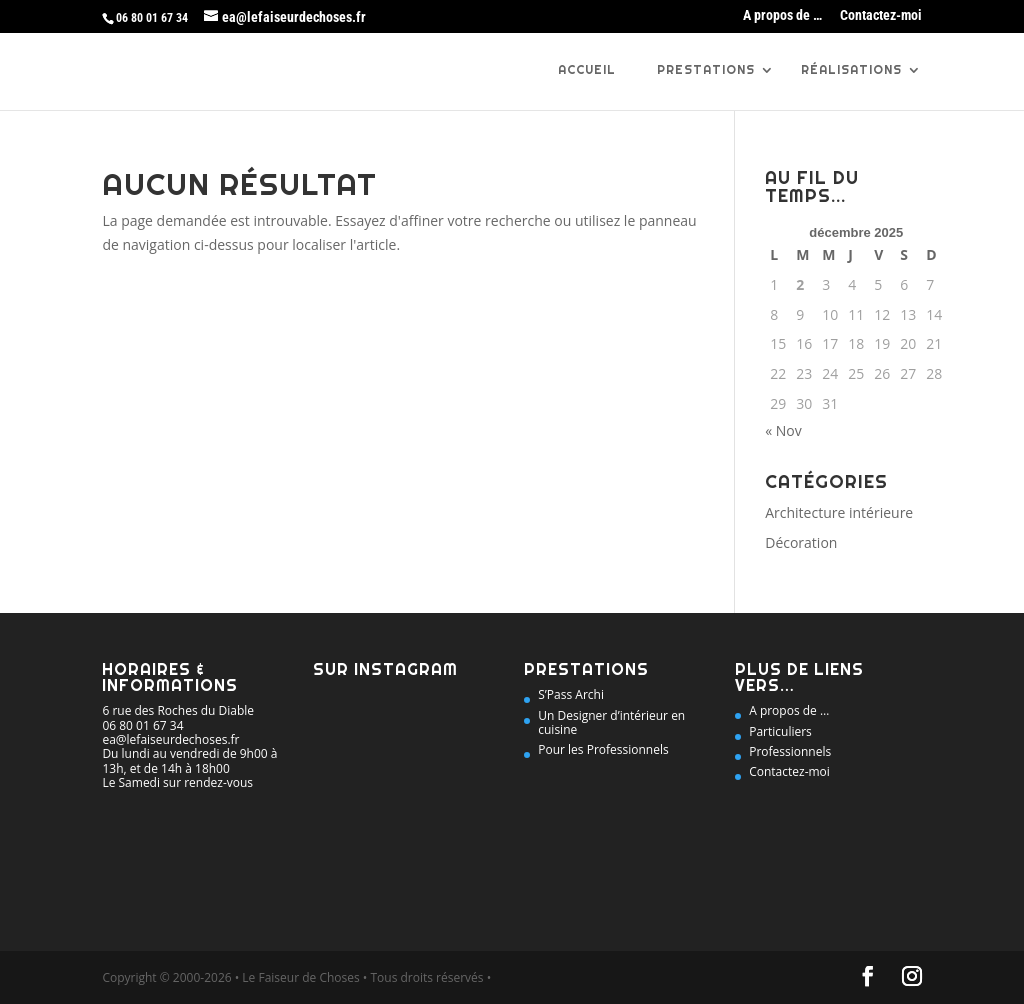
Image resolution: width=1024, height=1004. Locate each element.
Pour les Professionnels (603, 749)
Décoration (801, 542)
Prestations (706, 70)
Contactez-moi (881, 16)
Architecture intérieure (839, 512)
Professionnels (790, 751)
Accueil (587, 70)
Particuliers (780, 731)
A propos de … (782, 16)
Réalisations (851, 70)
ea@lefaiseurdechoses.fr (170, 739)
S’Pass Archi (571, 694)
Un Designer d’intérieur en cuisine (611, 722)
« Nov (783, 430)
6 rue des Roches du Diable (178, 710)
